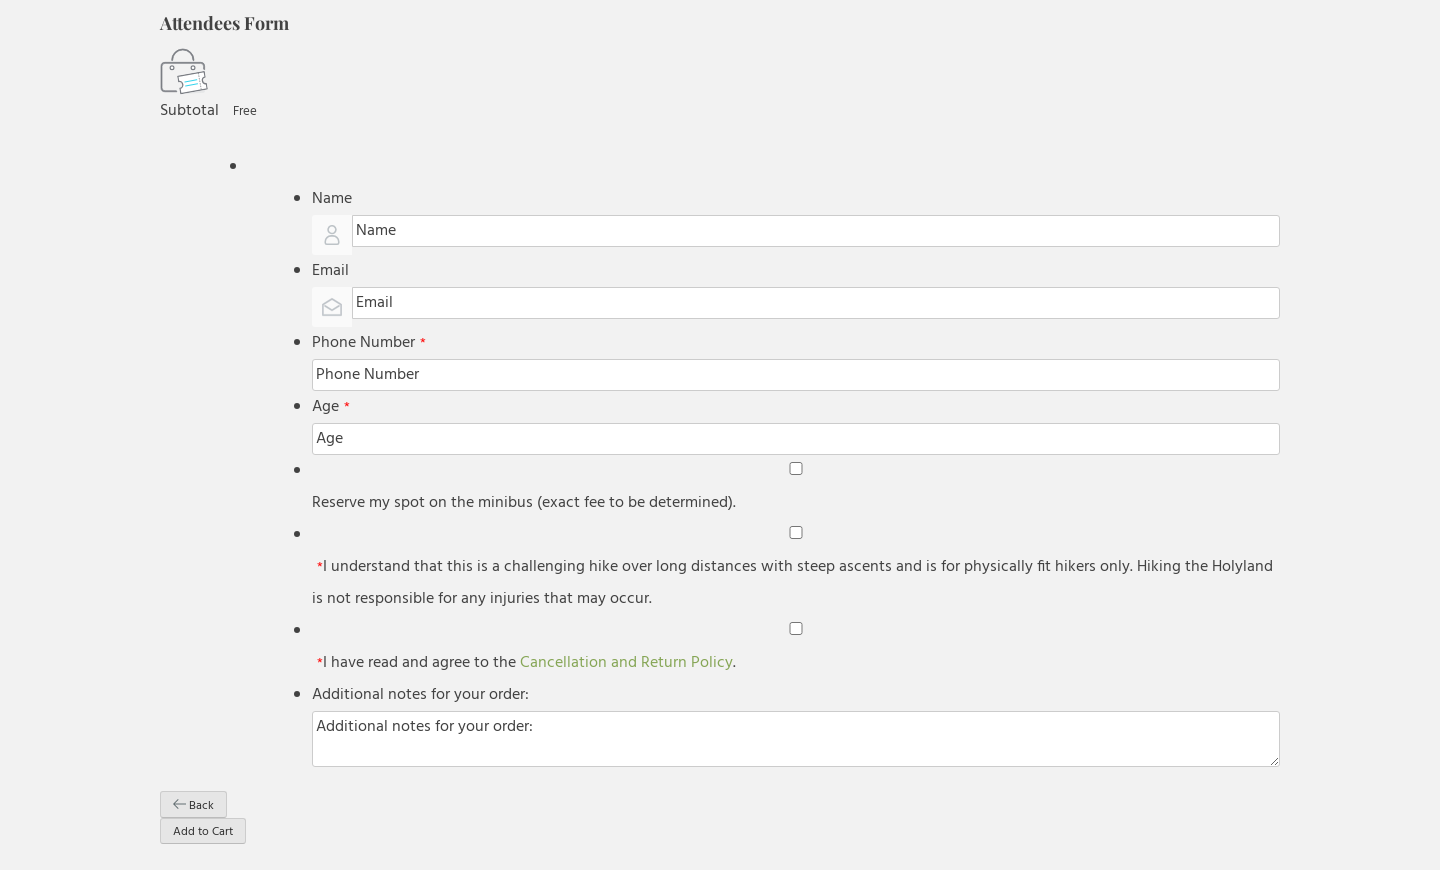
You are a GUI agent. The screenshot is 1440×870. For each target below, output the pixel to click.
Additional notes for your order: (420, 695)
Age (331, 407)
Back (193, 806)
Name (332, 199)
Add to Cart (203, 832)
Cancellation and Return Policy (626, 663)
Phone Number (369, 343)
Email (330, 271)
